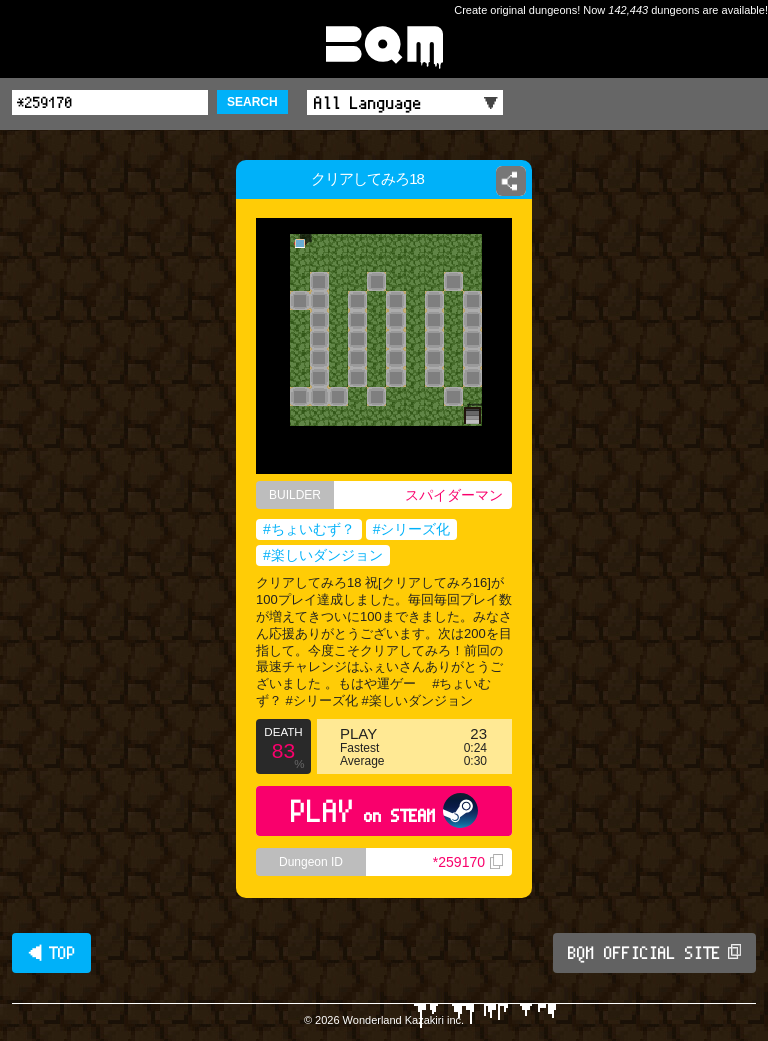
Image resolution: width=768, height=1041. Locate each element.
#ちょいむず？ (309, 529)
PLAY (384, 810)
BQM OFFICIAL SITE (654, 953)
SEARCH (252, 102)
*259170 (468, 862)
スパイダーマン (454, 495)
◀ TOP (51, 953)
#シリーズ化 (412, 529)
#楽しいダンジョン (323, 555)
